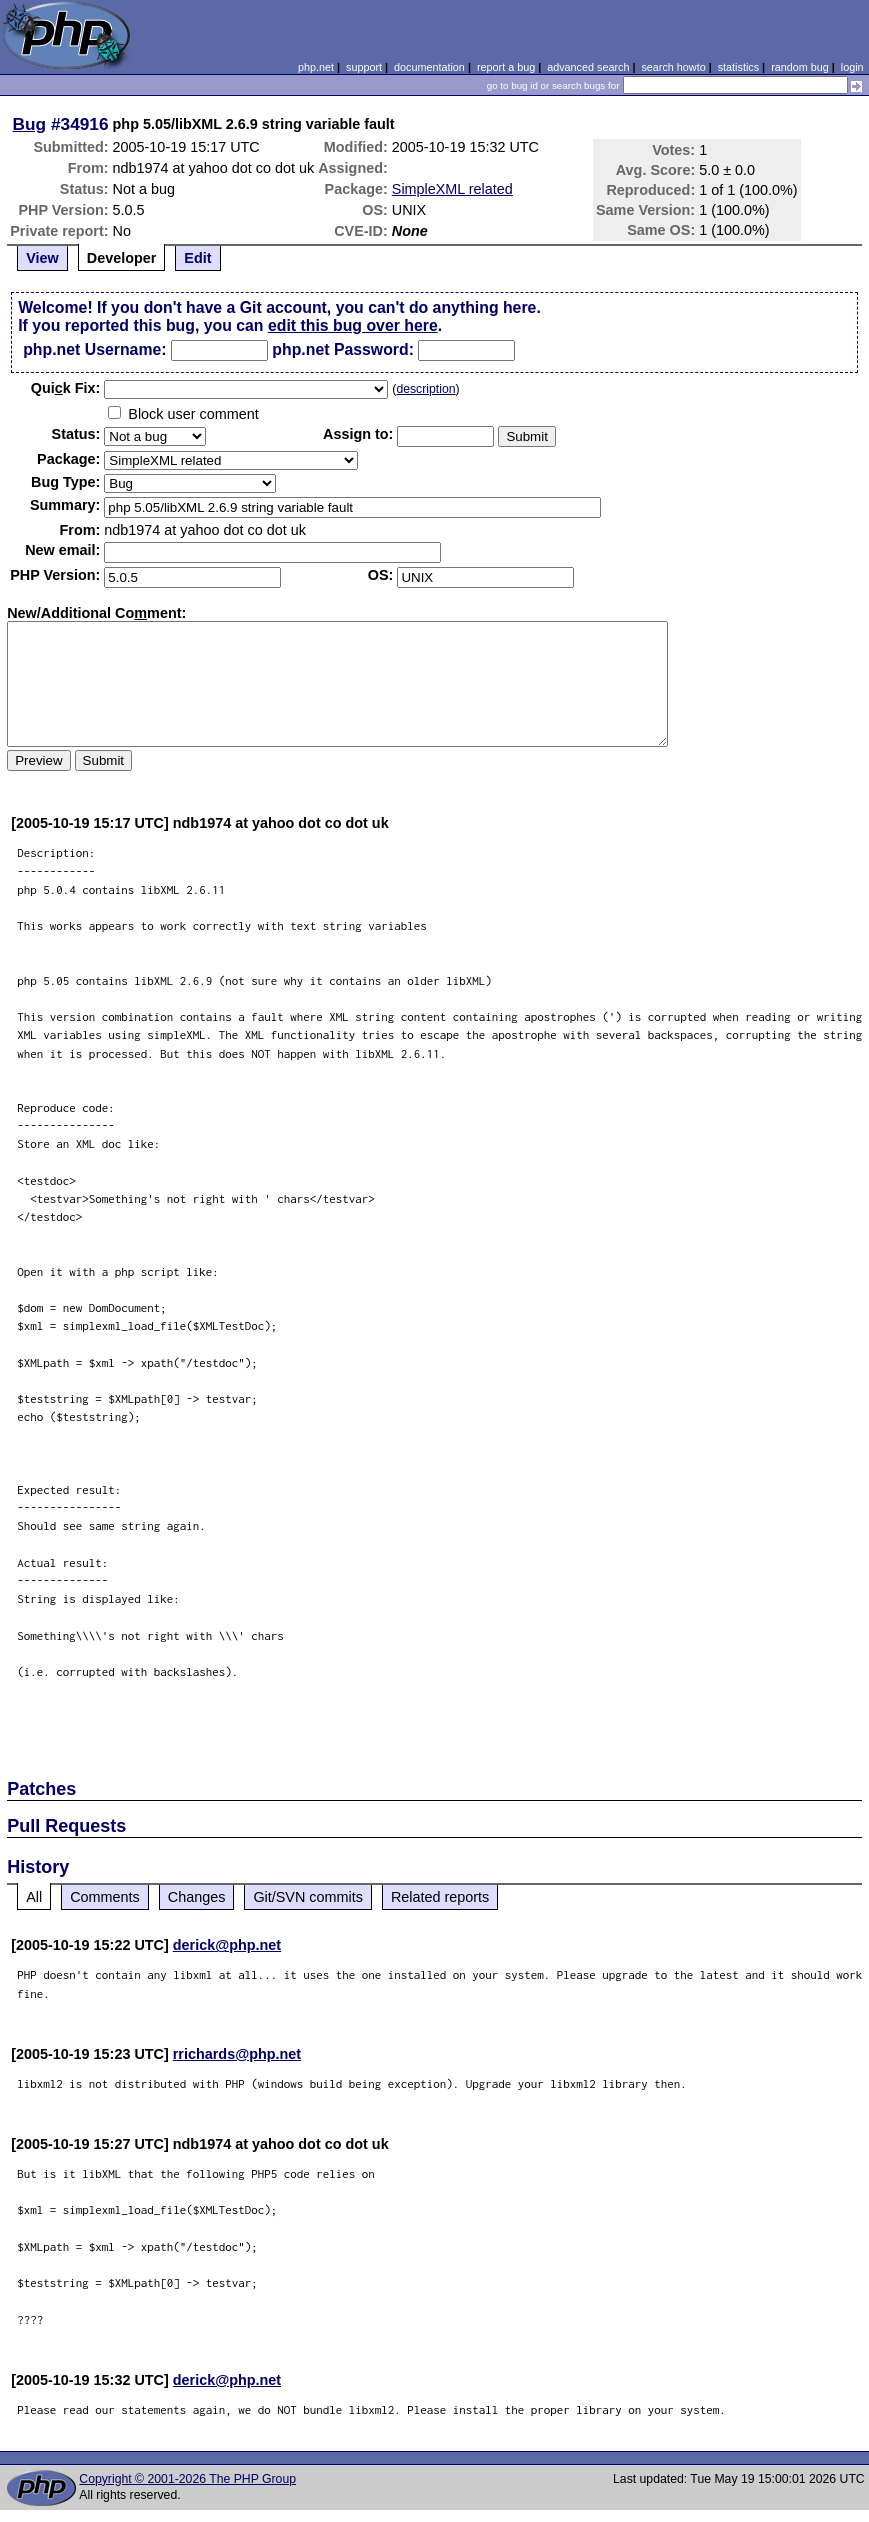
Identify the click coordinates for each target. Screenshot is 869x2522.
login (852, 67)
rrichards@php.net (237, 2054)
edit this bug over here (353, 325)
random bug (800, 67)
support (364, 67)
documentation (429, 67)
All (34, 1897)
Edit (197, 258)
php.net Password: (343, 349)
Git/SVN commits (308, 1897)
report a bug (506, 67)
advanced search (588, 67)
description (425, 389)
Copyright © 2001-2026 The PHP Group (187, 2479)
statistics (738, 67)
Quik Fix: (66, 388)
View (42, 258)
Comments (105, 1897)
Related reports (440, 1897)
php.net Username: (94, 349)
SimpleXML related (452, 189)
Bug (30, 124)
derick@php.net (227, 1945)
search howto (673, 67)
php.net (316, 67)
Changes (197, 1897)
